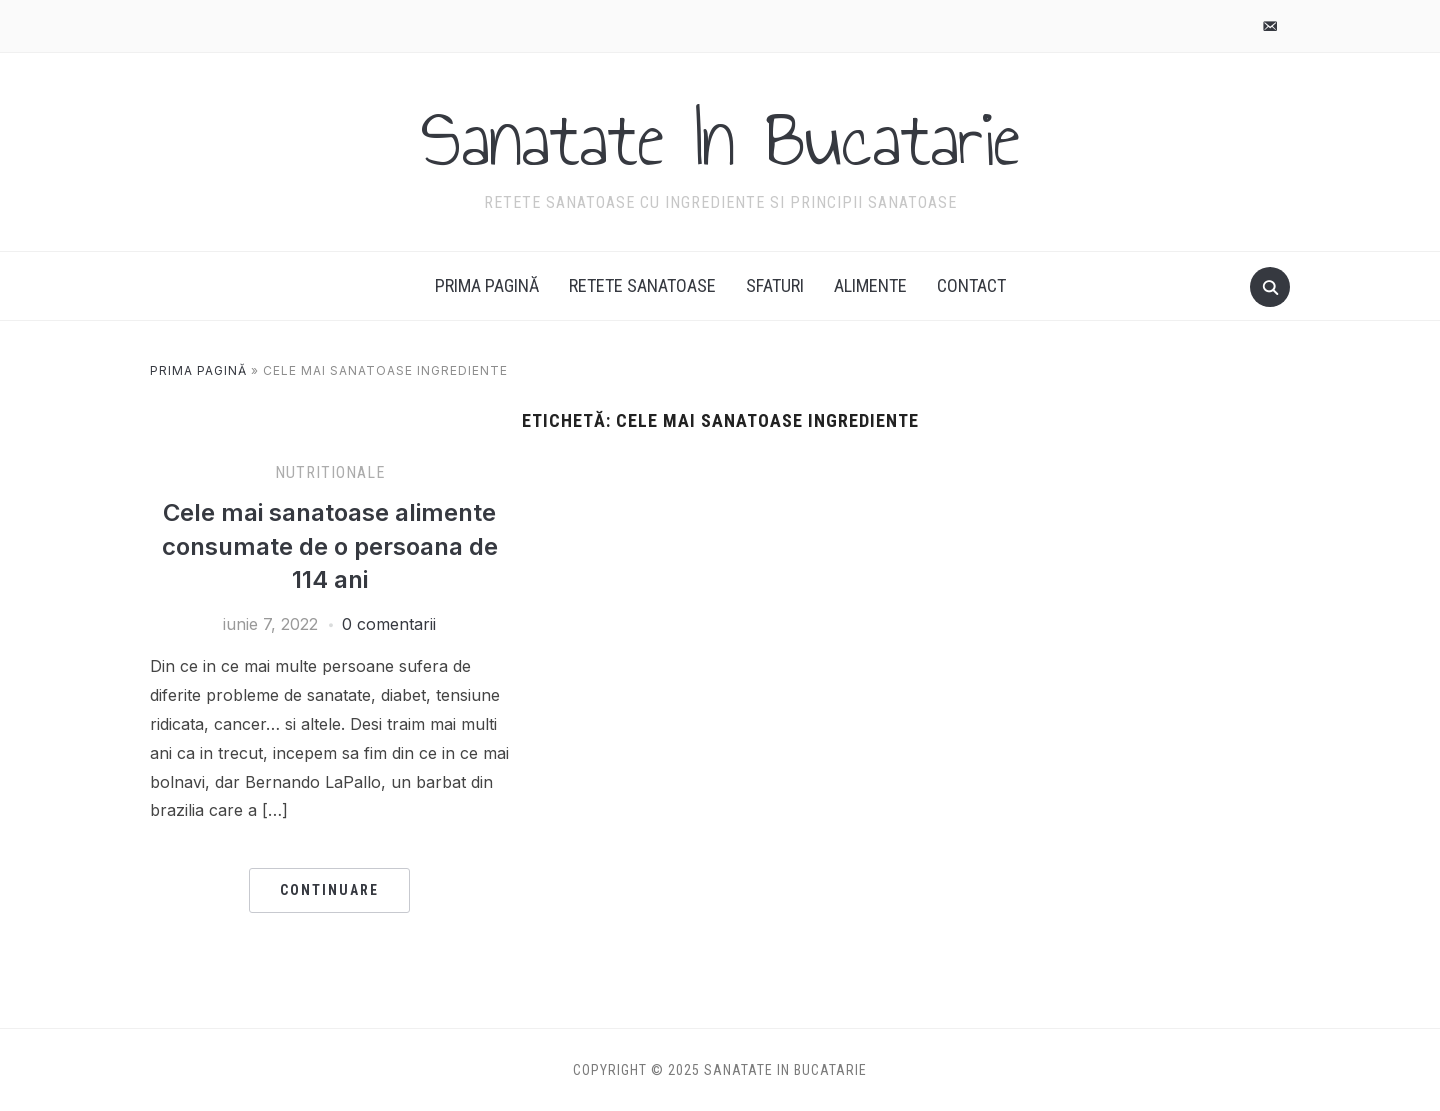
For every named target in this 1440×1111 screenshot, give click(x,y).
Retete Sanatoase (642, 285)
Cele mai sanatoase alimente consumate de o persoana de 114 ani (330, 546)
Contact (971, 285)
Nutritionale (330, 472)
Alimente (870, 285)
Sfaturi (775, 285)
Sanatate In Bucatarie (720, 139)
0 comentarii (389, 624)
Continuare (329, 890)
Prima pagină (487, 285)
